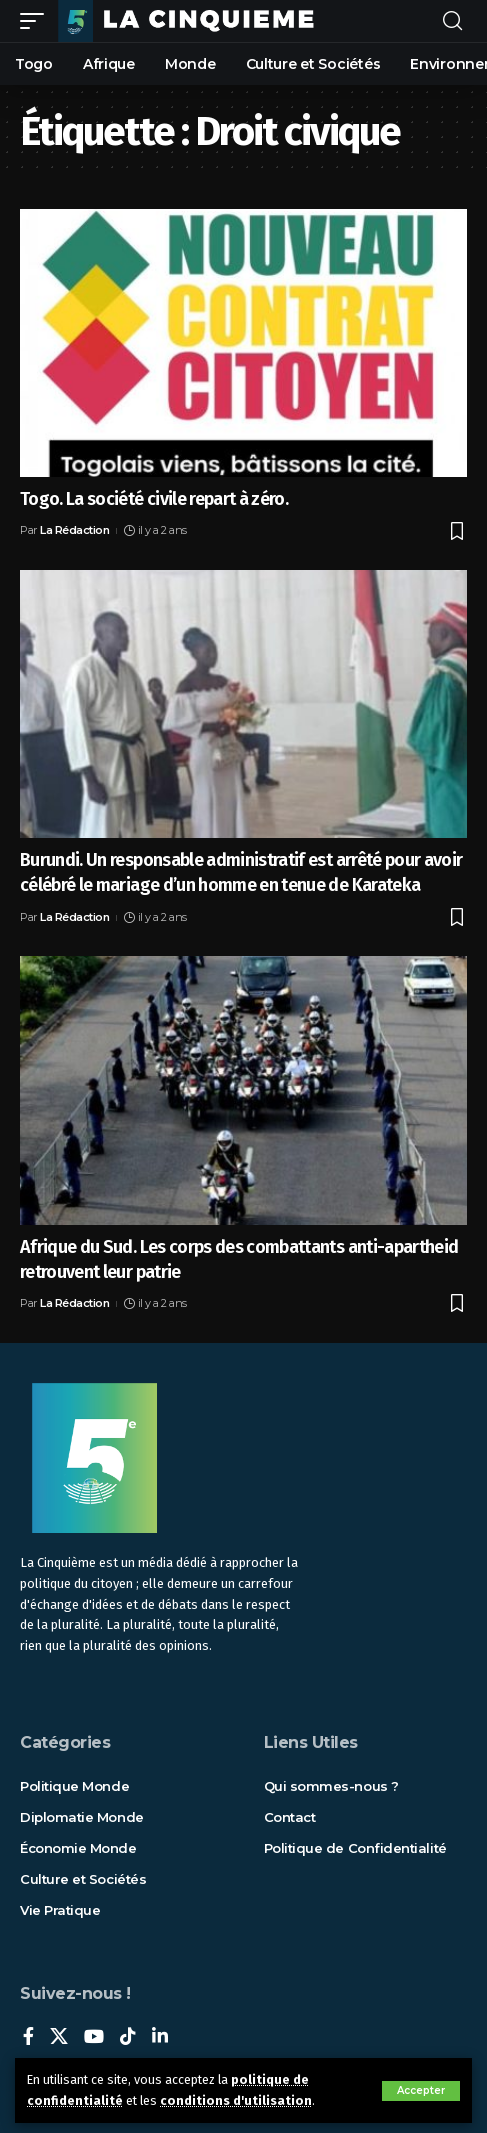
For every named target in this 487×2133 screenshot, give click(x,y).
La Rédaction (74, 530)
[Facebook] (28, 2038)
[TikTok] (128, 2038)
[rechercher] (452, 21)
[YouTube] (94, 2038)
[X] (59, 2038)
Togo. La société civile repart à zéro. (154, 499)
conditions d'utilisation (236, 2100)
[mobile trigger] (37, 21)
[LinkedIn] (160, 2038)
